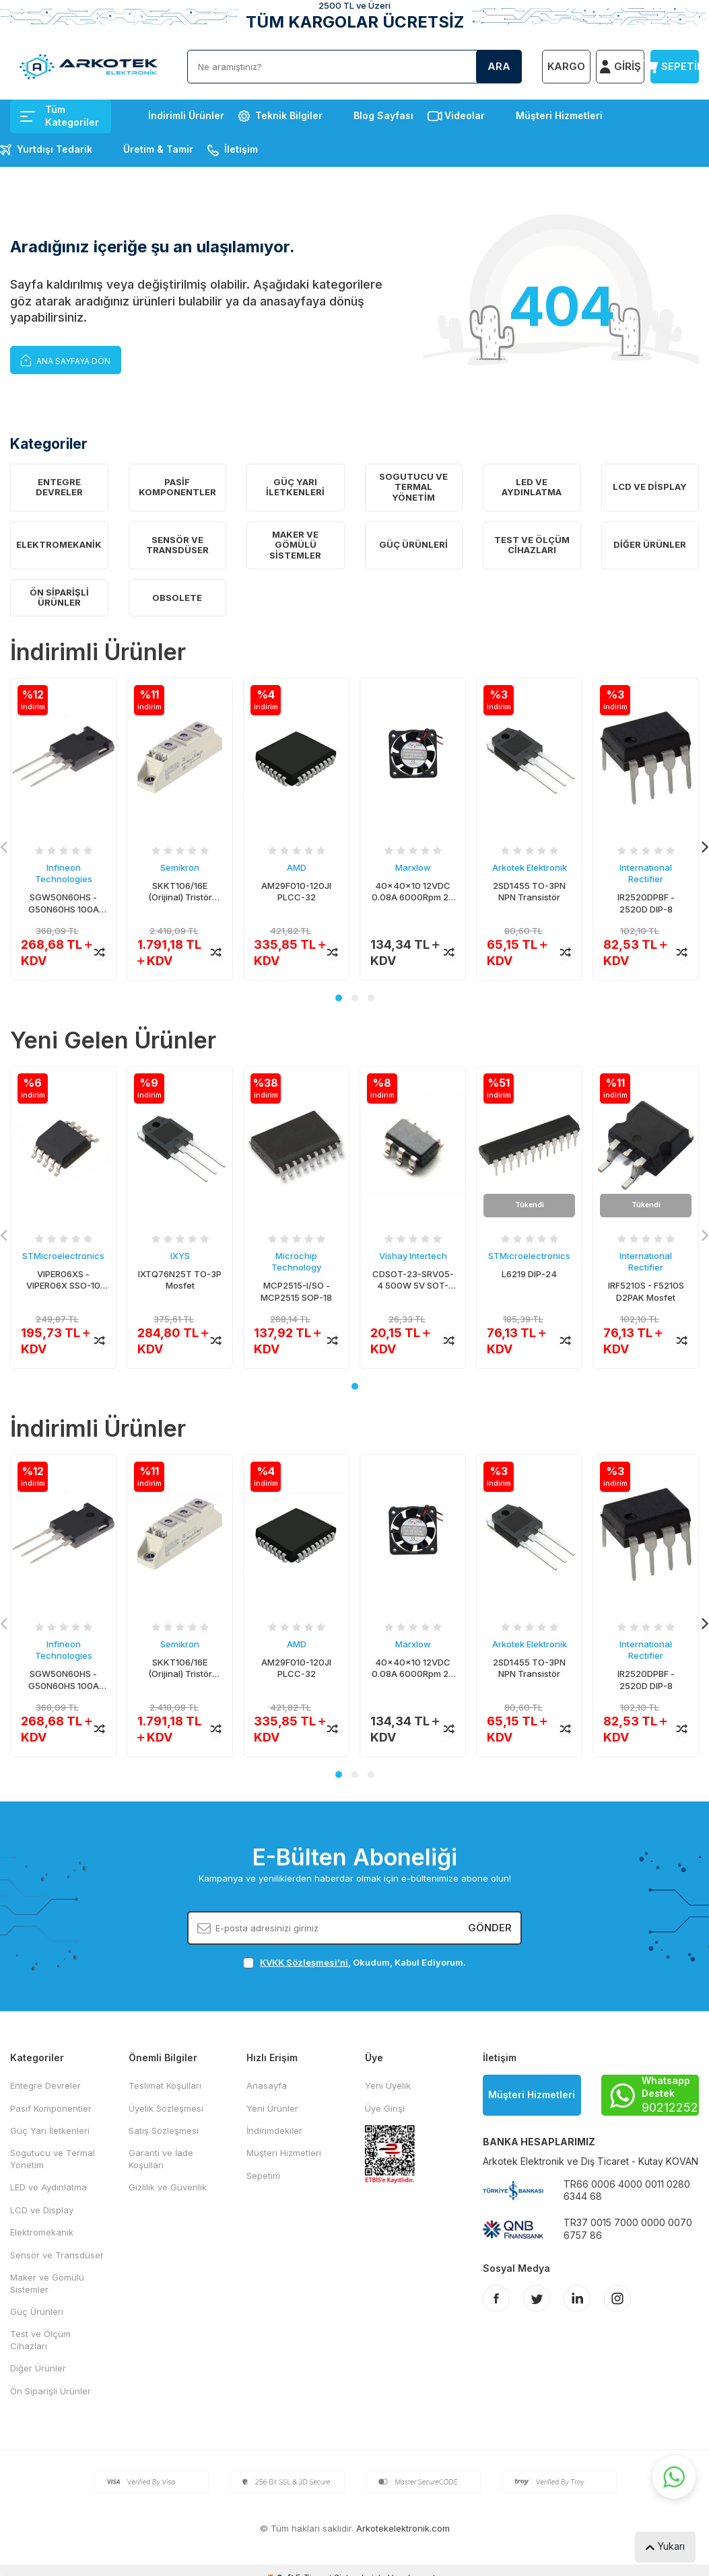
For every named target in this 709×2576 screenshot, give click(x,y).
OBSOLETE (177, 597)
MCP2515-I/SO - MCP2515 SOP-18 (296, 1291)
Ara (498, 66)
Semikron (179, 867)
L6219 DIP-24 (529, 1273)
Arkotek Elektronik (529, 867)
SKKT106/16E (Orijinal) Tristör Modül (180, 892)
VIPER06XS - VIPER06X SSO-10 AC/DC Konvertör (63, 1280)
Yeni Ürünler (272, 2108)
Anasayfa (266, 2085)
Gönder (490, 1927)
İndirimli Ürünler (186, 115)
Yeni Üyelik (388, 2085)
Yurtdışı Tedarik (54, 149)
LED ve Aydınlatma (532, 487)
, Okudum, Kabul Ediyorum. (354, 1962)
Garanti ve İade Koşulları (161, 2158)
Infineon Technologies (63, 873)
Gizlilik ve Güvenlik (168, 2187)
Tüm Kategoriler (59, 116)
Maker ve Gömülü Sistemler (295, 545)
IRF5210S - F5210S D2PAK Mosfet (646, 1291)
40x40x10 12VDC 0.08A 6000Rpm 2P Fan (413, 892)
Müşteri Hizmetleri (559, 115)
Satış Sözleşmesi (164, 2130)
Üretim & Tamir (158, 149)
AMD (296, 867)
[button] (338, 998)
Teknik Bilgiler (289, 115)
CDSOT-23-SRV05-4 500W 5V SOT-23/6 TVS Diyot (413, 1280)
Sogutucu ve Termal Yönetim (413, 487)
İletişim (241, 149)
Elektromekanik (59, 544)
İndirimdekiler (274, 2130)
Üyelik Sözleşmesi (166, 2108)
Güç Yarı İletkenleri (295, 487)
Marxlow (413, 867)
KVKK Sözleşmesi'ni (304, 1962)
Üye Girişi (385, 2108)
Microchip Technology (296, 1261)
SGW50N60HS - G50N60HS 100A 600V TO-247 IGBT (63, 903)
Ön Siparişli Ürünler (59, 597)
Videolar (464, 115)
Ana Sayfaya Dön (65, 360)
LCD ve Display (650, 486)
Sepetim (263, 2175)
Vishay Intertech (413, 1255)
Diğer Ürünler (649, 544)
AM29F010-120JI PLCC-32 (296, 891)
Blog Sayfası (383, 115)
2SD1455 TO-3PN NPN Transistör (529, 891)
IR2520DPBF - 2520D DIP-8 (646, 903)
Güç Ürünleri (413, 544)
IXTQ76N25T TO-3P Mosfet (180, 1279)
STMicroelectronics (63, 1255)
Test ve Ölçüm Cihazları (532, 545)
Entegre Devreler (59, 487)
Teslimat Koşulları (165, 2085)
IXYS (180, 1255)
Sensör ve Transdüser (177, 545)
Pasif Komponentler (177, 487)
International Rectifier (645, 873)
